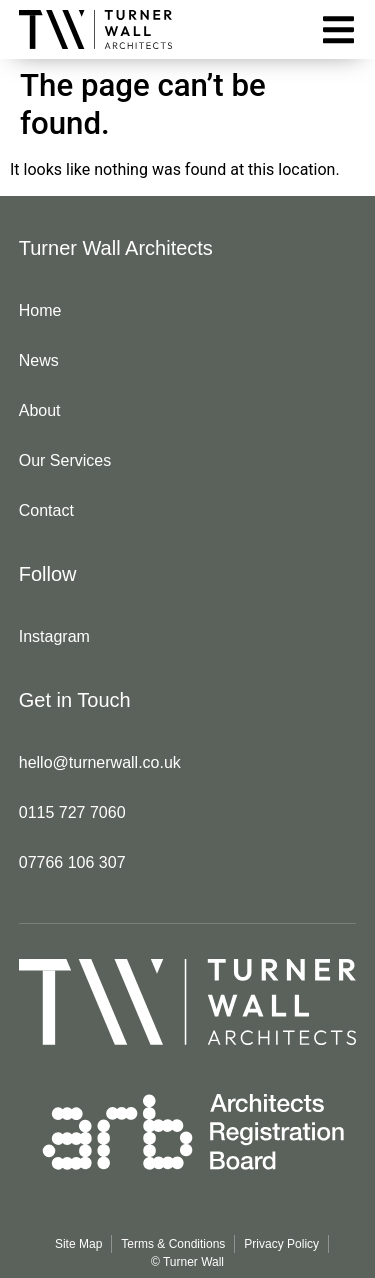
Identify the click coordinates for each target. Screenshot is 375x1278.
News (39, 360)
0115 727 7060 (72, 812)
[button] (338, 29)
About (40, 410)
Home (40, 310)
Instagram (54, 636)
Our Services (65, 460)
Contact (46, 510)
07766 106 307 (72, 862)
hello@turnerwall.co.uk (100, 762)
